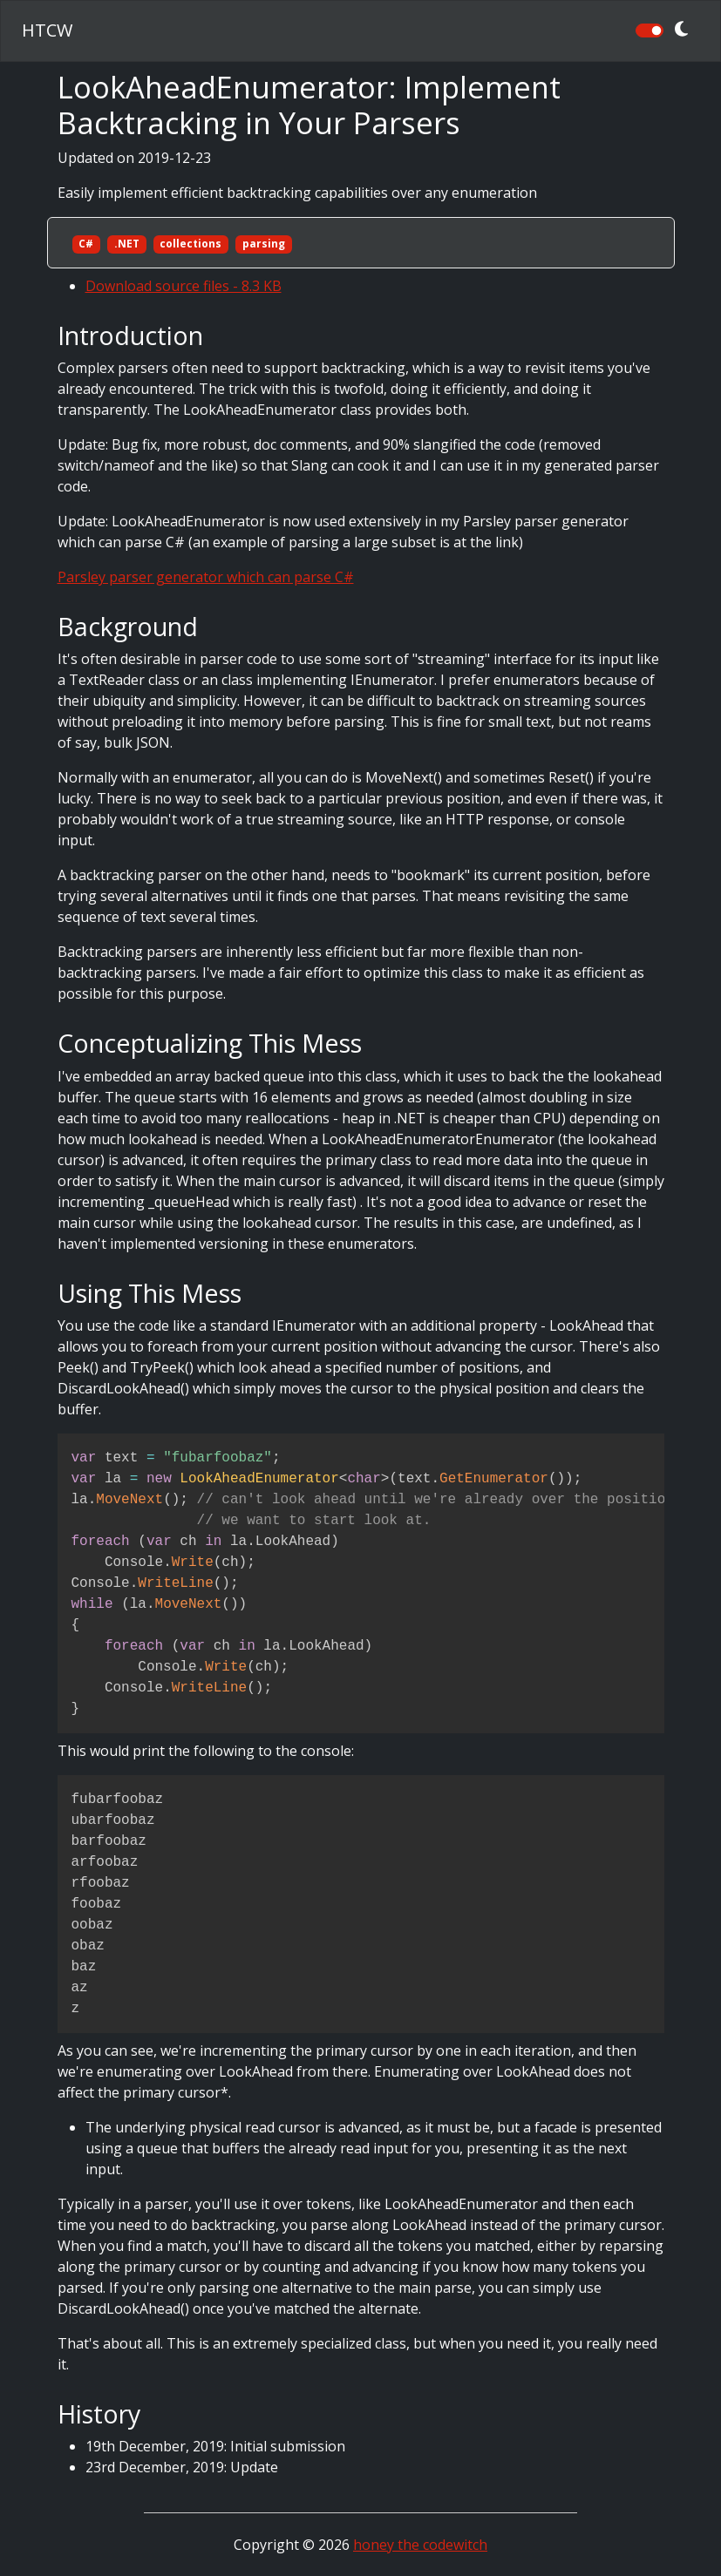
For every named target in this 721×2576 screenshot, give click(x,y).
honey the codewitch (420, 2544)
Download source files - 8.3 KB (183, 285)
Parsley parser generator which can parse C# (206, 576)
